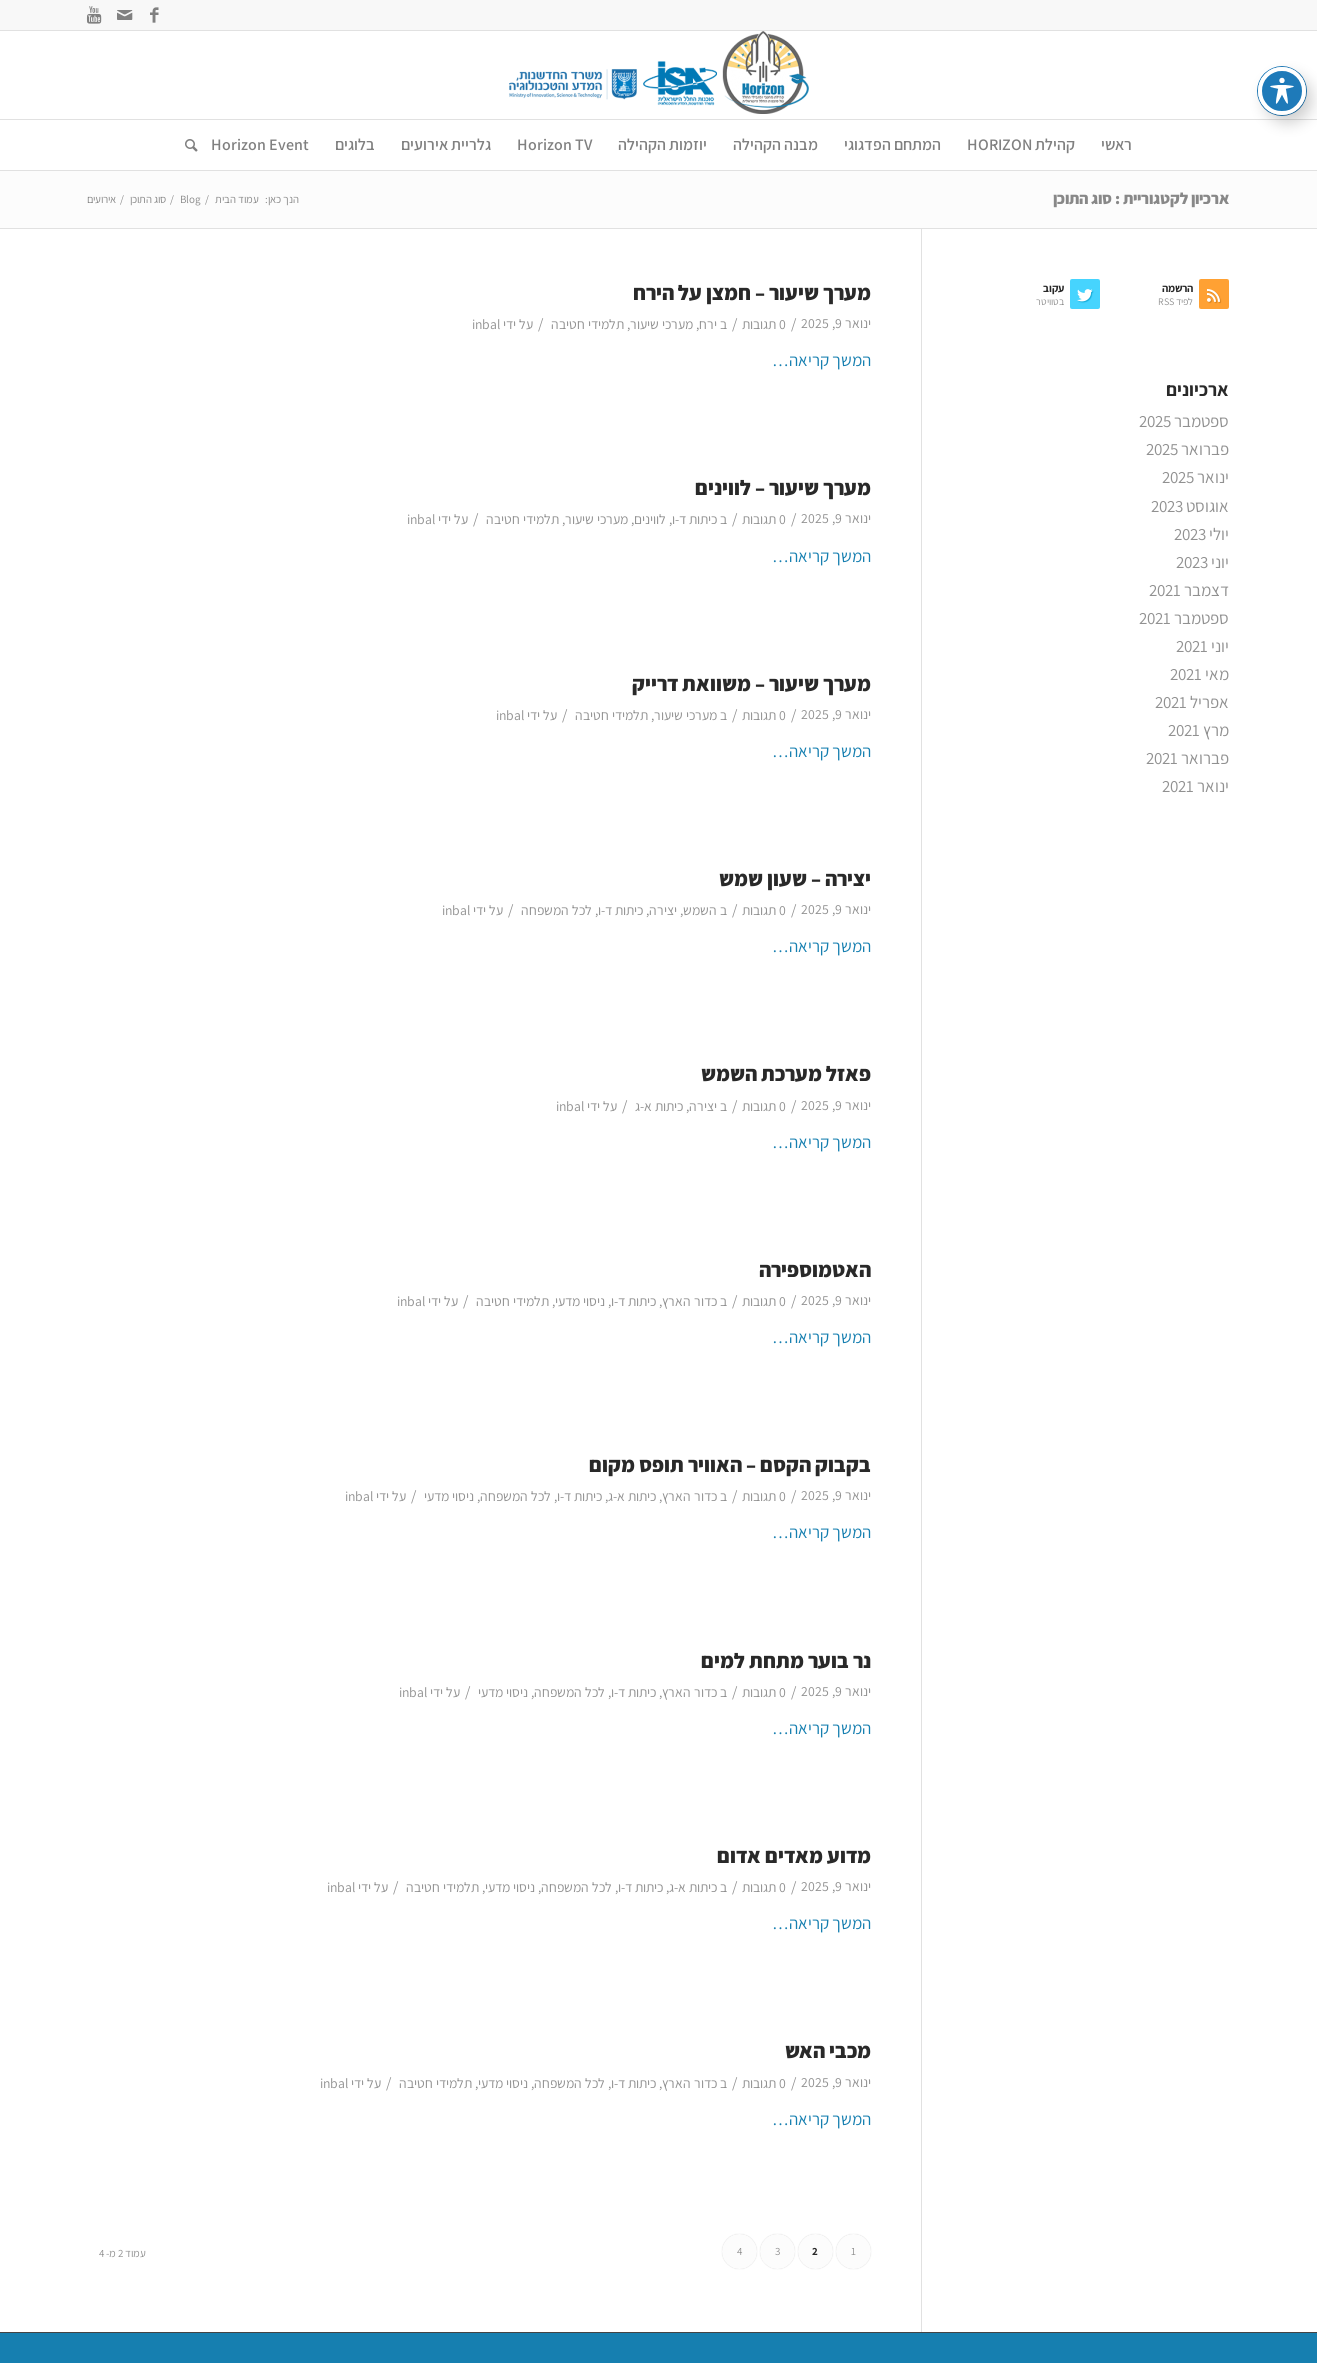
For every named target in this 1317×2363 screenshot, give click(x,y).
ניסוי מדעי (580, 1301)
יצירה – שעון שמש (795, 878)
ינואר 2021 (1195, 786)
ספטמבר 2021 (1184, 618)
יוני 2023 (1202, 562)
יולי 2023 (1201, 534)
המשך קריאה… (821, 360)
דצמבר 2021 (1189, 590)
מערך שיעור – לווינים (783, 487)
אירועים (101, 199)
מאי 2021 (1199, 674)
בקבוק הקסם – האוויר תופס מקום (730, 1464)
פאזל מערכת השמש (786, 1073)
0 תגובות (764, 324)
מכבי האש (828, 2050)
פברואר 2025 (1187, 449)
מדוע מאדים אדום (794, 1855)
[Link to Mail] (125, 15)
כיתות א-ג (659, 1106)
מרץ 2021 (1198, 730)
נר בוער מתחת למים (786, 1660)
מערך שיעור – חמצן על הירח (752, 292)
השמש (700, 910)
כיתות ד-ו (694, 519)
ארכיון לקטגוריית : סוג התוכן (1141, 198)
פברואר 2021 (1187, 758)
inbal (486, 324)
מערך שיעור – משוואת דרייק (751, 683)
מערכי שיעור (661, 324)
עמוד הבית (237, 199)
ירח (708, 324)
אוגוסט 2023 (1190, 506)
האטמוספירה (815, 1269)
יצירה (663, 910)
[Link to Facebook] (155, 15)
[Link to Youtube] (95, 15)
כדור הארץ (689, 1301)
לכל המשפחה (556, 910)
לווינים (650, 519)
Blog (190, 199)
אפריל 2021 (1192, 702)
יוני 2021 (1202, 646)
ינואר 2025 (1195, 477)
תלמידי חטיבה (587, 324)
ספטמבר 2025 (1184, 421)
